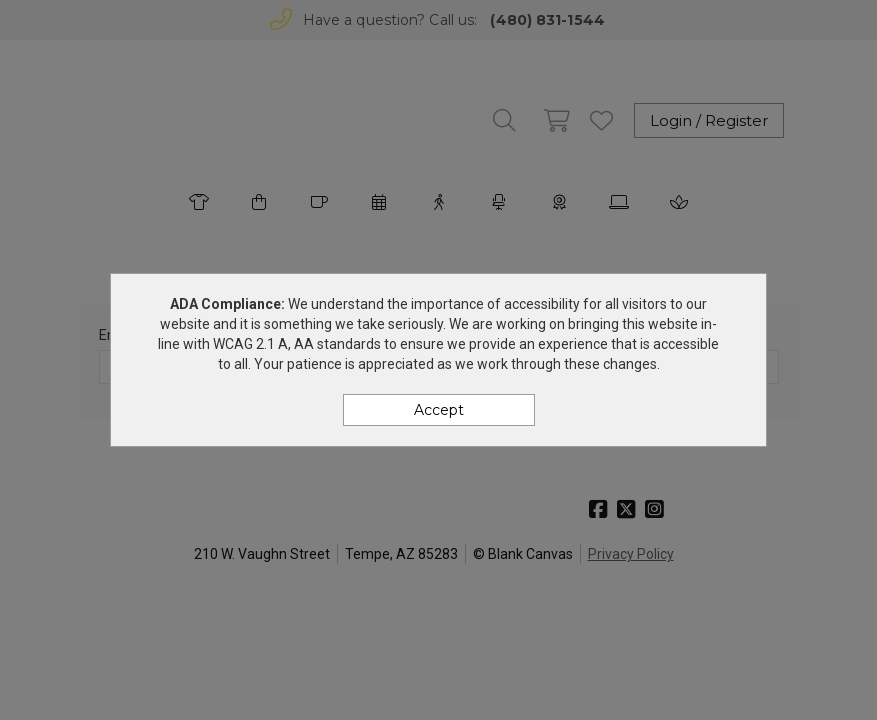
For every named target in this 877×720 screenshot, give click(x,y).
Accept (439, 410)
